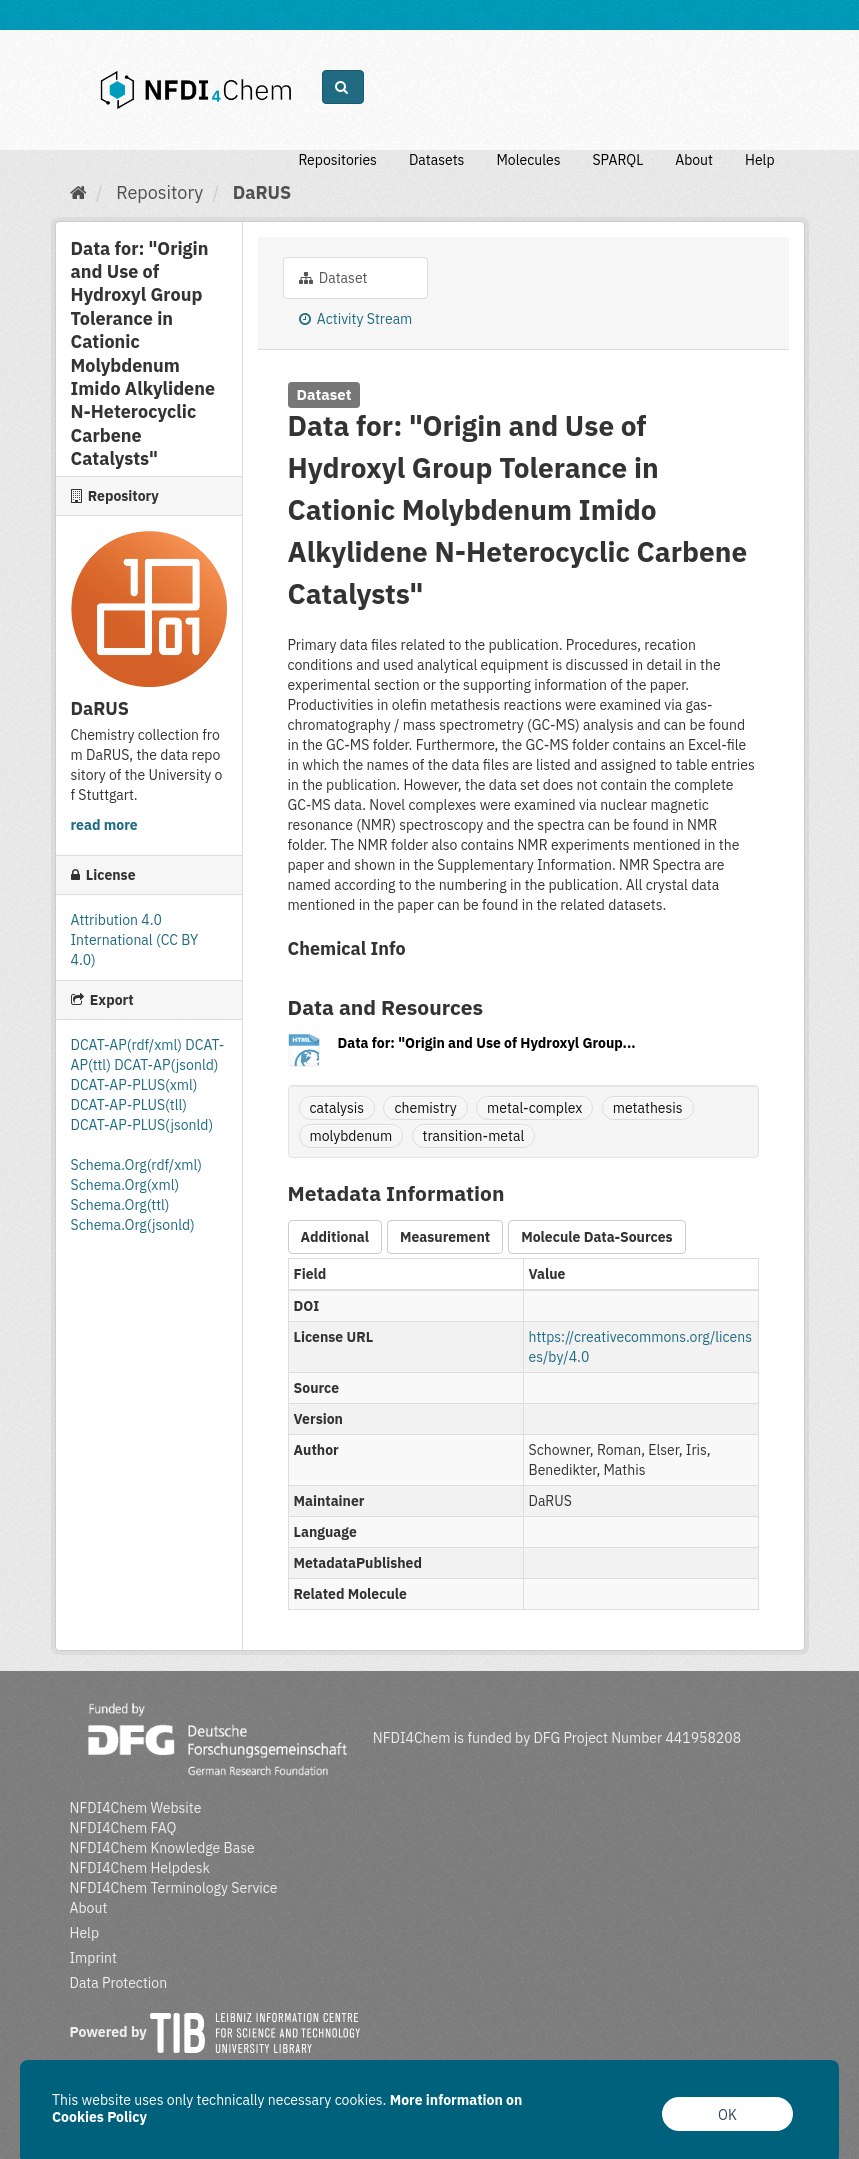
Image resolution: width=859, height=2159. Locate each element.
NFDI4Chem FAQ (123, 1828)
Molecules (528, 160)
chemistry (425, 1108)
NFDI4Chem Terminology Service (174, 1888)
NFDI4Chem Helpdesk (140, 1868)
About (694, 160)
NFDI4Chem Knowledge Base (162, 1848)
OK (727, 2115)
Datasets (437, 160)
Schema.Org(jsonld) (133, 1225)
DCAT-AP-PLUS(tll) (129, 1105)
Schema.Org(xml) (125, 1185)
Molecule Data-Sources (596, 1237)
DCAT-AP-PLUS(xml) (134, 1085)
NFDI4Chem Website (136, 1808)
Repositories (337, 160)
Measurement (445, 1237)
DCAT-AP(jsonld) (166, 1065)
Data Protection (119, 1983)
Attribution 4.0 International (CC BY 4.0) (135, 940)
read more (104, 825)
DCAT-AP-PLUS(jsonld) (142, 1125)
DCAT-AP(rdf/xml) (128, 1045)
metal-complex (534, 1108)
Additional (335, 1237)
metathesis (648, 1108)
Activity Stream (356, 319)
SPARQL (617, 160)
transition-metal (474, 1136)
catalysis (337, 1108)
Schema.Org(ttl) (120, 1205)
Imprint (93, 1958)
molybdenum (351, 1136)
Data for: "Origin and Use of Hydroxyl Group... (487, 1043)
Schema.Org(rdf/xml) (136, 1165)
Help (760, 160)
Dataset (333, 278)
